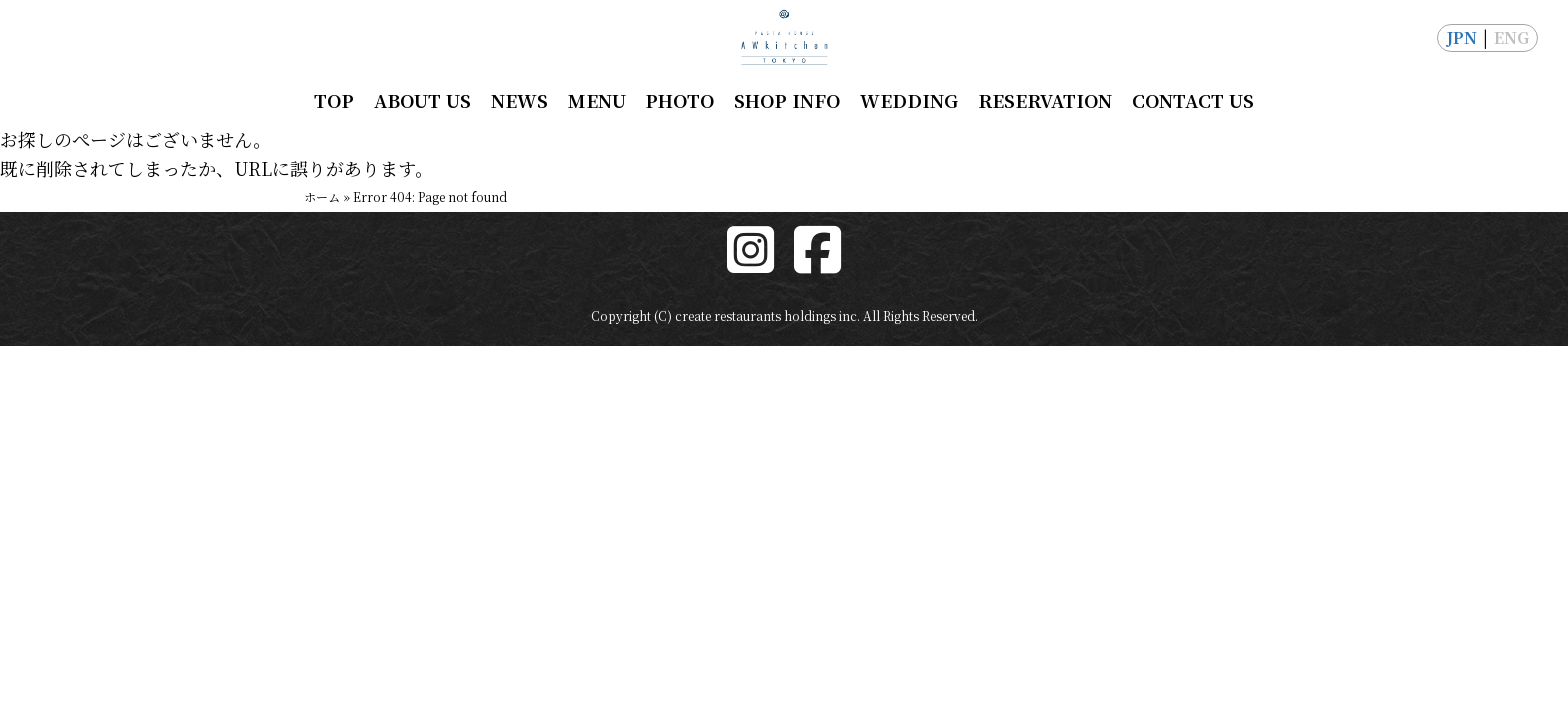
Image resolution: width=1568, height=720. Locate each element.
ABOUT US (422, 100)
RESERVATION (1045, 100)
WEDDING (909, 100)
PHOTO (679, 100)
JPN (1461, 37)
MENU (597, 100)
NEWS (519, 100)
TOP (334, 100)
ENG (1511, 37)
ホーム (322, 196)
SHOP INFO (787, 100)
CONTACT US (1193, 100)
